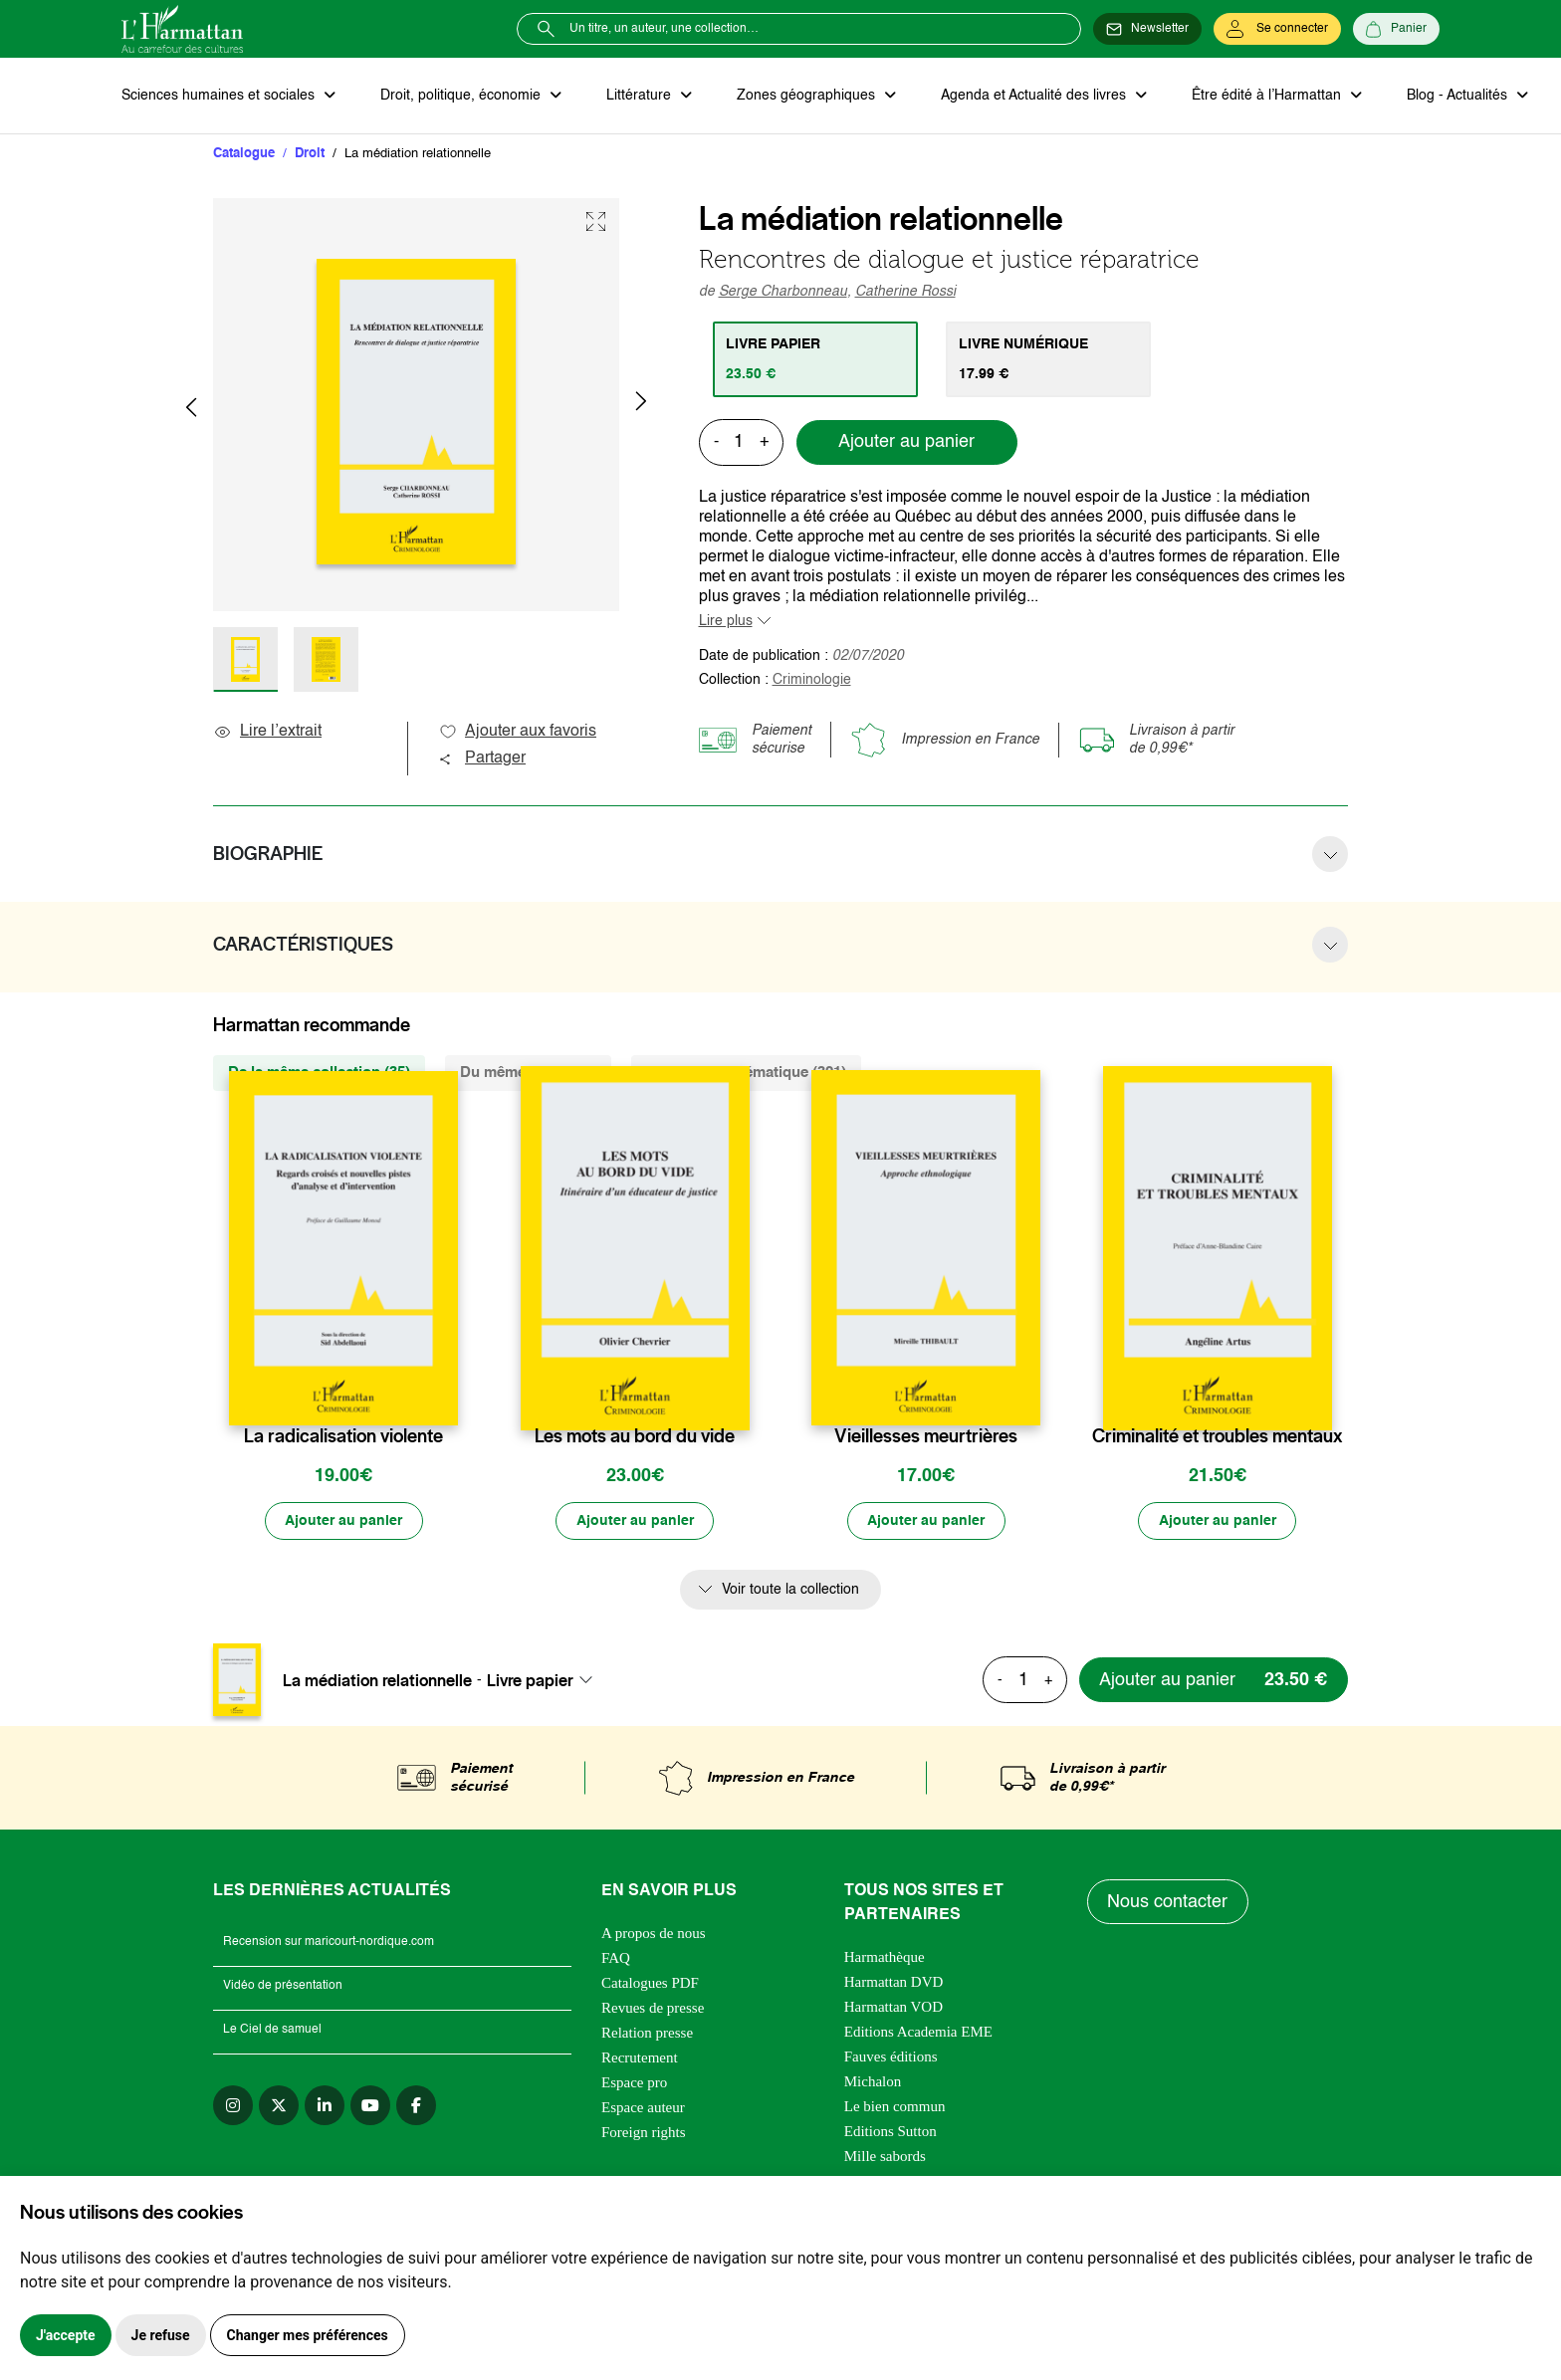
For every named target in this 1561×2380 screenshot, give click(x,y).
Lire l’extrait (267, 733)
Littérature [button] (638, 96)
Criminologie (812, 680)
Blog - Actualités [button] (1453, 96)
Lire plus (726, 621)
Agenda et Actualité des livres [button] (1031, 96)
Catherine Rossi (905, 292)
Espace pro (634, 2084)
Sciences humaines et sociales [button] (220, 96)
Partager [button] (482, 759)
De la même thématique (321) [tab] (746, 1073)
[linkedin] (324, 2107)
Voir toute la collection (790, 1591)
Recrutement (639, 2059)
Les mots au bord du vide (635, 1437)
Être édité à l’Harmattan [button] (1263, 96)
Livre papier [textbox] (530, 1681)
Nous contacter (1168, 1903)
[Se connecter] (1277, 29)
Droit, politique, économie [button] (461, 96)
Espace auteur (643, 2109)
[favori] (445, 1398)
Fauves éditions (891, 2058)
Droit (310, 153)
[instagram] (233, 2107)
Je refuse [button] (160, 2335)
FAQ (615, 1960)
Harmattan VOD (893, 2009)
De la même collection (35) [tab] (319, 1073)
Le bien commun (895, 2108)
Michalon (873, 2083)
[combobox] (545, 1681)
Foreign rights (643, 2134)
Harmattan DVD (894, 1984)
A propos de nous (653, 1935)
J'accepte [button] (66, 2335)
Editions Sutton (890, 2133)
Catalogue (244, 153)
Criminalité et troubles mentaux (1217, 1437)
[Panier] (1396, 29)
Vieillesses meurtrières (925, 1437)
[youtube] (370, 2107)
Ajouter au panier (906, 443)
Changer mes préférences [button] (307, 2335)
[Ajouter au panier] (343, 1522)
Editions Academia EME (918, 2034)
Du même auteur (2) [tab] (528, 1073)
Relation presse (647, 2035)
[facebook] (416, 2107)
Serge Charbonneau (783, 292)
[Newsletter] (1147, 29)
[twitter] (279, 2107)
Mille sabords (885, 2158)
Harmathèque (884, 1959)
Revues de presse (652, 2010)
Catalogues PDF (650, 1985)
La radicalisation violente (343, 1437)
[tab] (816, 359)
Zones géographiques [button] (805, 96)
